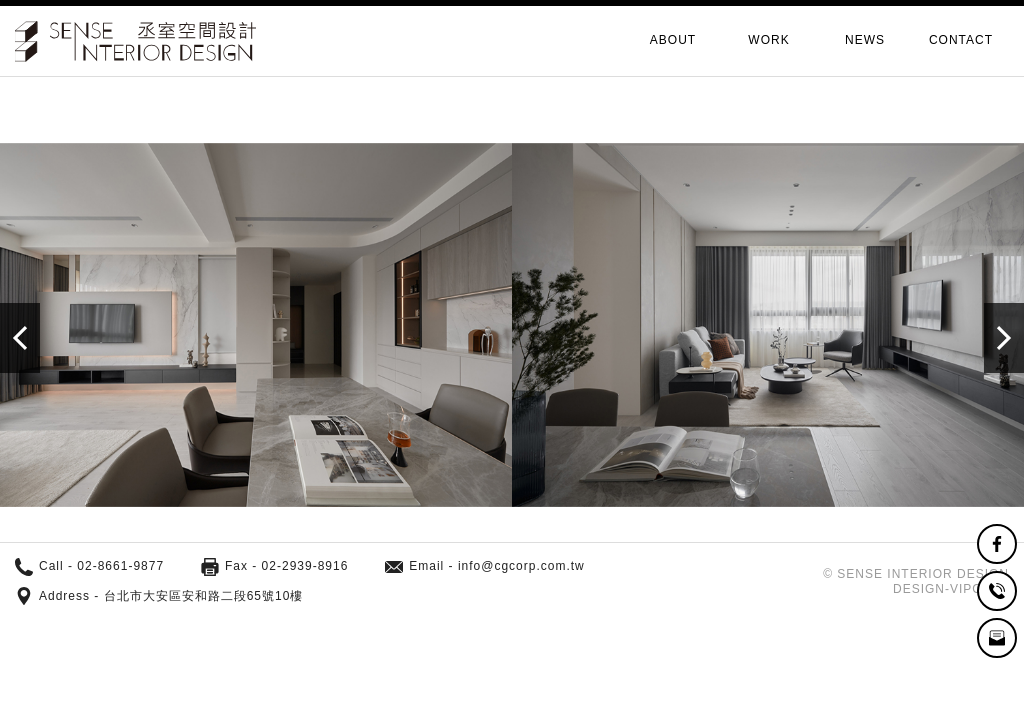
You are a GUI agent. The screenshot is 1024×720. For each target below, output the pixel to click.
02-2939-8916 (305, 566)
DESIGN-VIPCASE (951, 589)
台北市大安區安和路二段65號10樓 (204, 596)
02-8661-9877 (120, 566)
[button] (1004, 338)
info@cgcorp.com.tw (521, 566)
